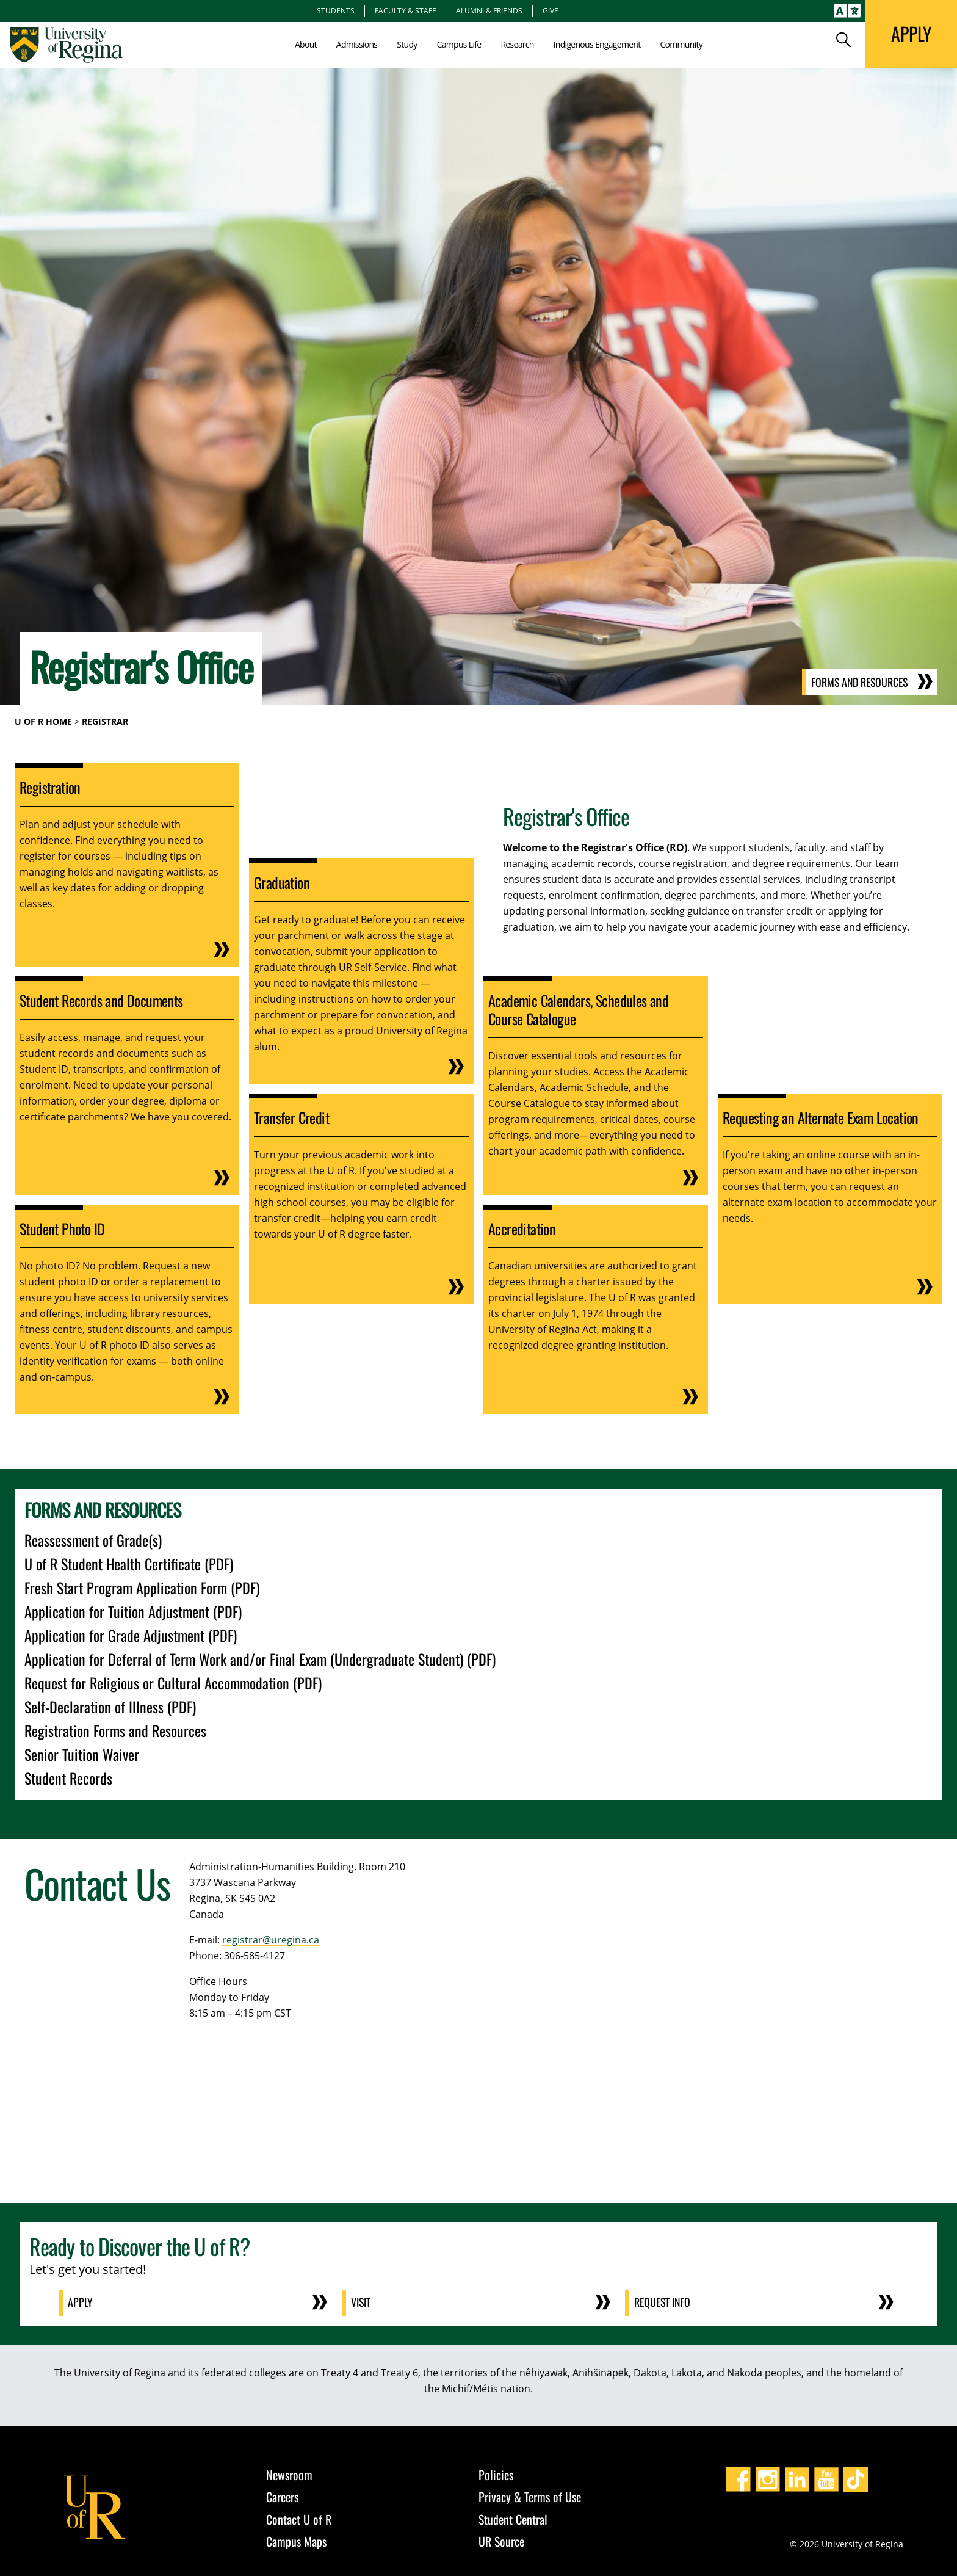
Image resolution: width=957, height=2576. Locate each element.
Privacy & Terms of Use (529, 2496)
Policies (495, 2474)
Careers (282, 2496)
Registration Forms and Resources (115, 1730)
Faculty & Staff (405, 10)
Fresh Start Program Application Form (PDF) (141, 1587)
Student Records (68, 1778)
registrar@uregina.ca (270, 1940)
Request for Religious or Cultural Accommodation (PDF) (173, 1683)
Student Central (512, 2518)
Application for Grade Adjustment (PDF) (130, 1635)
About (306, 44)
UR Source (501, 2540)
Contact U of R (298, 2518)
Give (550, 10)
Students (336, 10)
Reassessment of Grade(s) (93, 1540)
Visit (362, 2302)
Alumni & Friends (489, 10)
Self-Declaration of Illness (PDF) (110, 1707)
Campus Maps (296, 2540)
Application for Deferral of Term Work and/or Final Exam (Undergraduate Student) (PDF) (260, 1659)
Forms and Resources (858, 683)
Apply (80, 2302)
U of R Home (43, 721)
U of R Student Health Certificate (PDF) (128, 1564)
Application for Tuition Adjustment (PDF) (133, 1611)
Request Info (663, 2302)
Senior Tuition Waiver (81, 1754)
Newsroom (289, 2474)
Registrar (105, 721)
